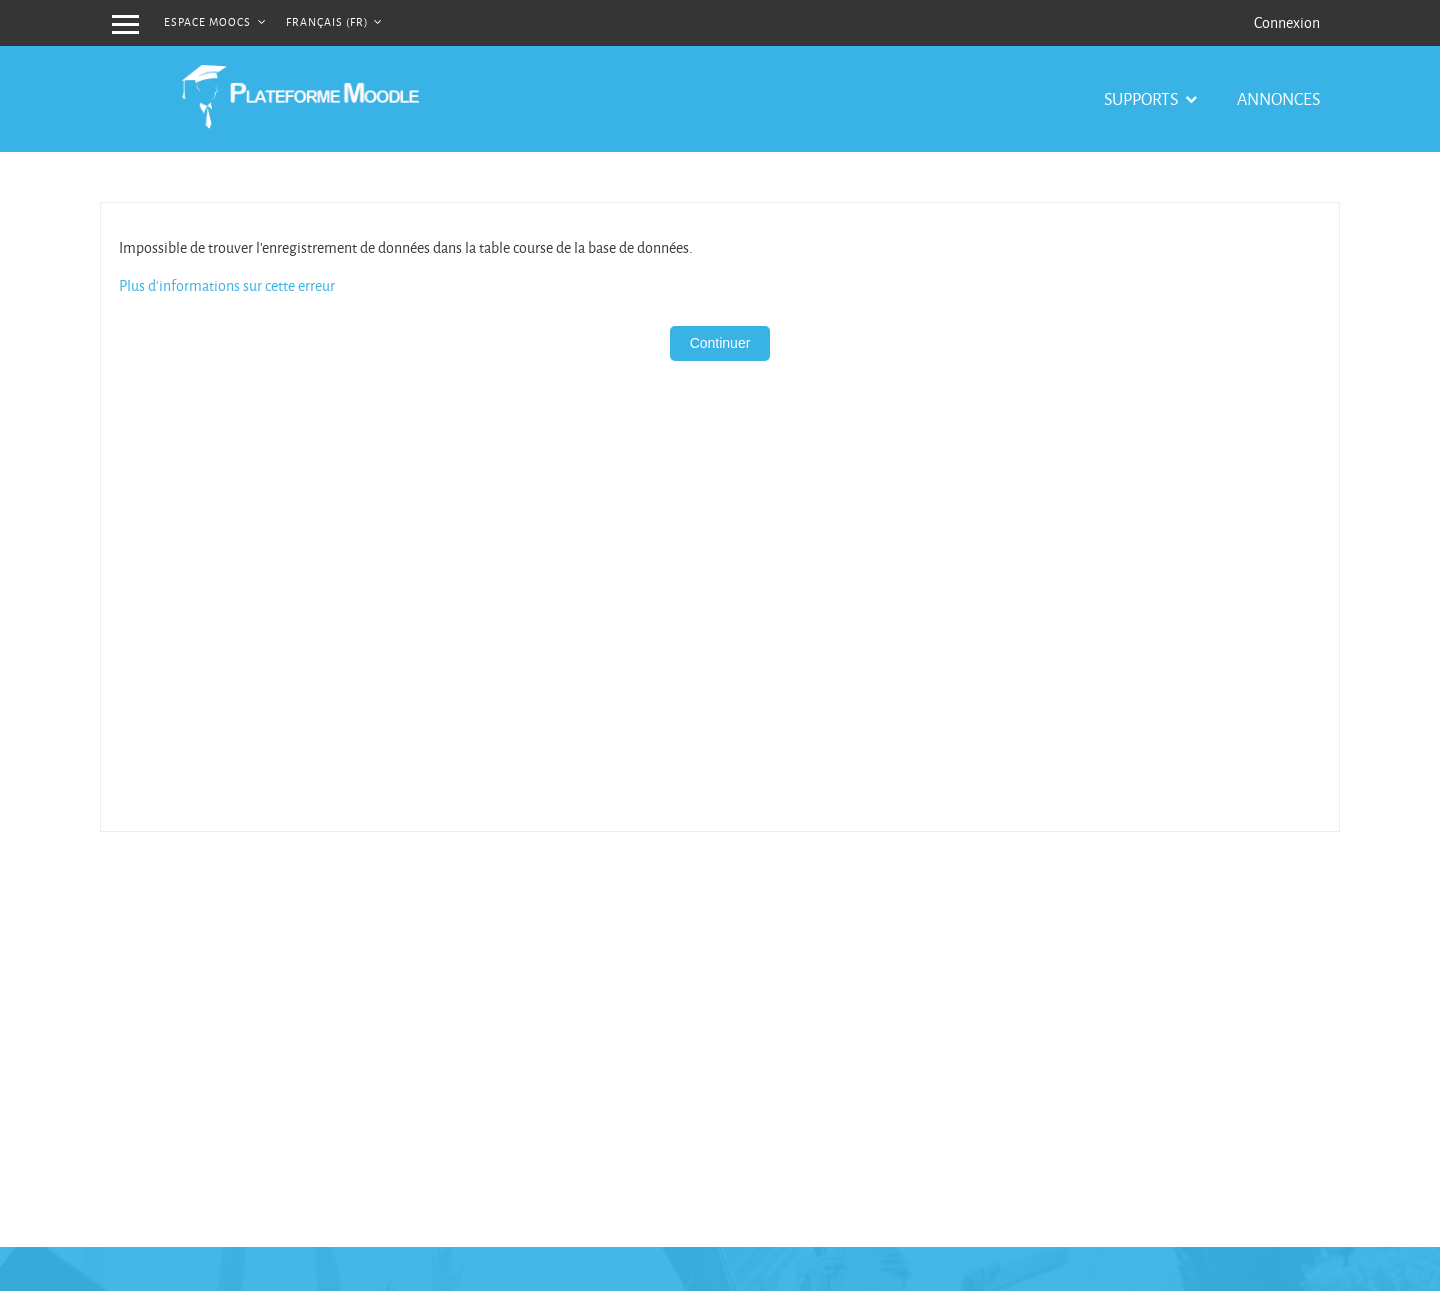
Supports (1142, 98)
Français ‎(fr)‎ (328, 21)
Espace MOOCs (209, 21)
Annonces (1278, 98)
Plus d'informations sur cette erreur (227, 285)
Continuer (720, 343)
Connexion (1287, 22)
